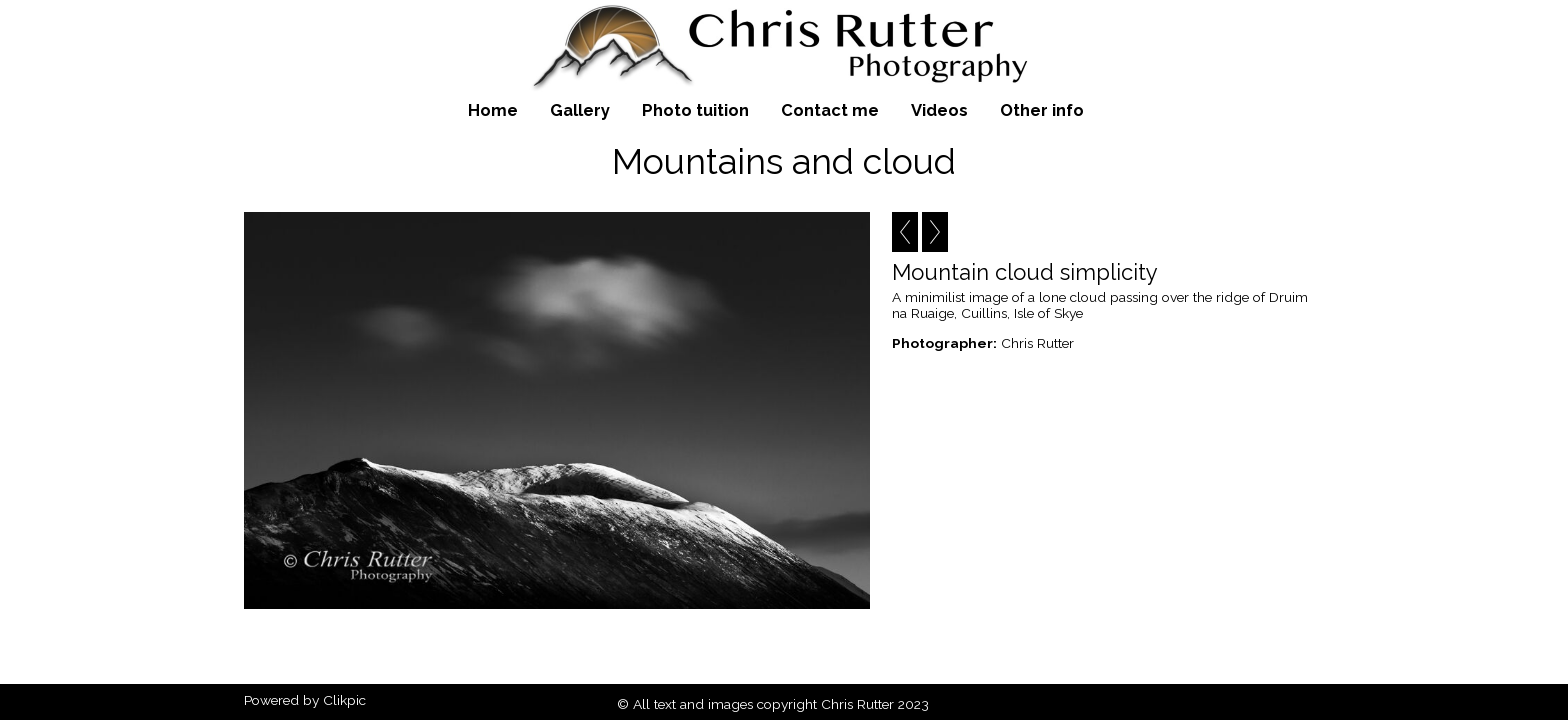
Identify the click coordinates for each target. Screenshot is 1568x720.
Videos (939, 110)
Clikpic (344, 700)
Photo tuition (695, 110)
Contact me (830, 110)
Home (493, 110)
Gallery (580, 110)
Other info (1042, 110)
